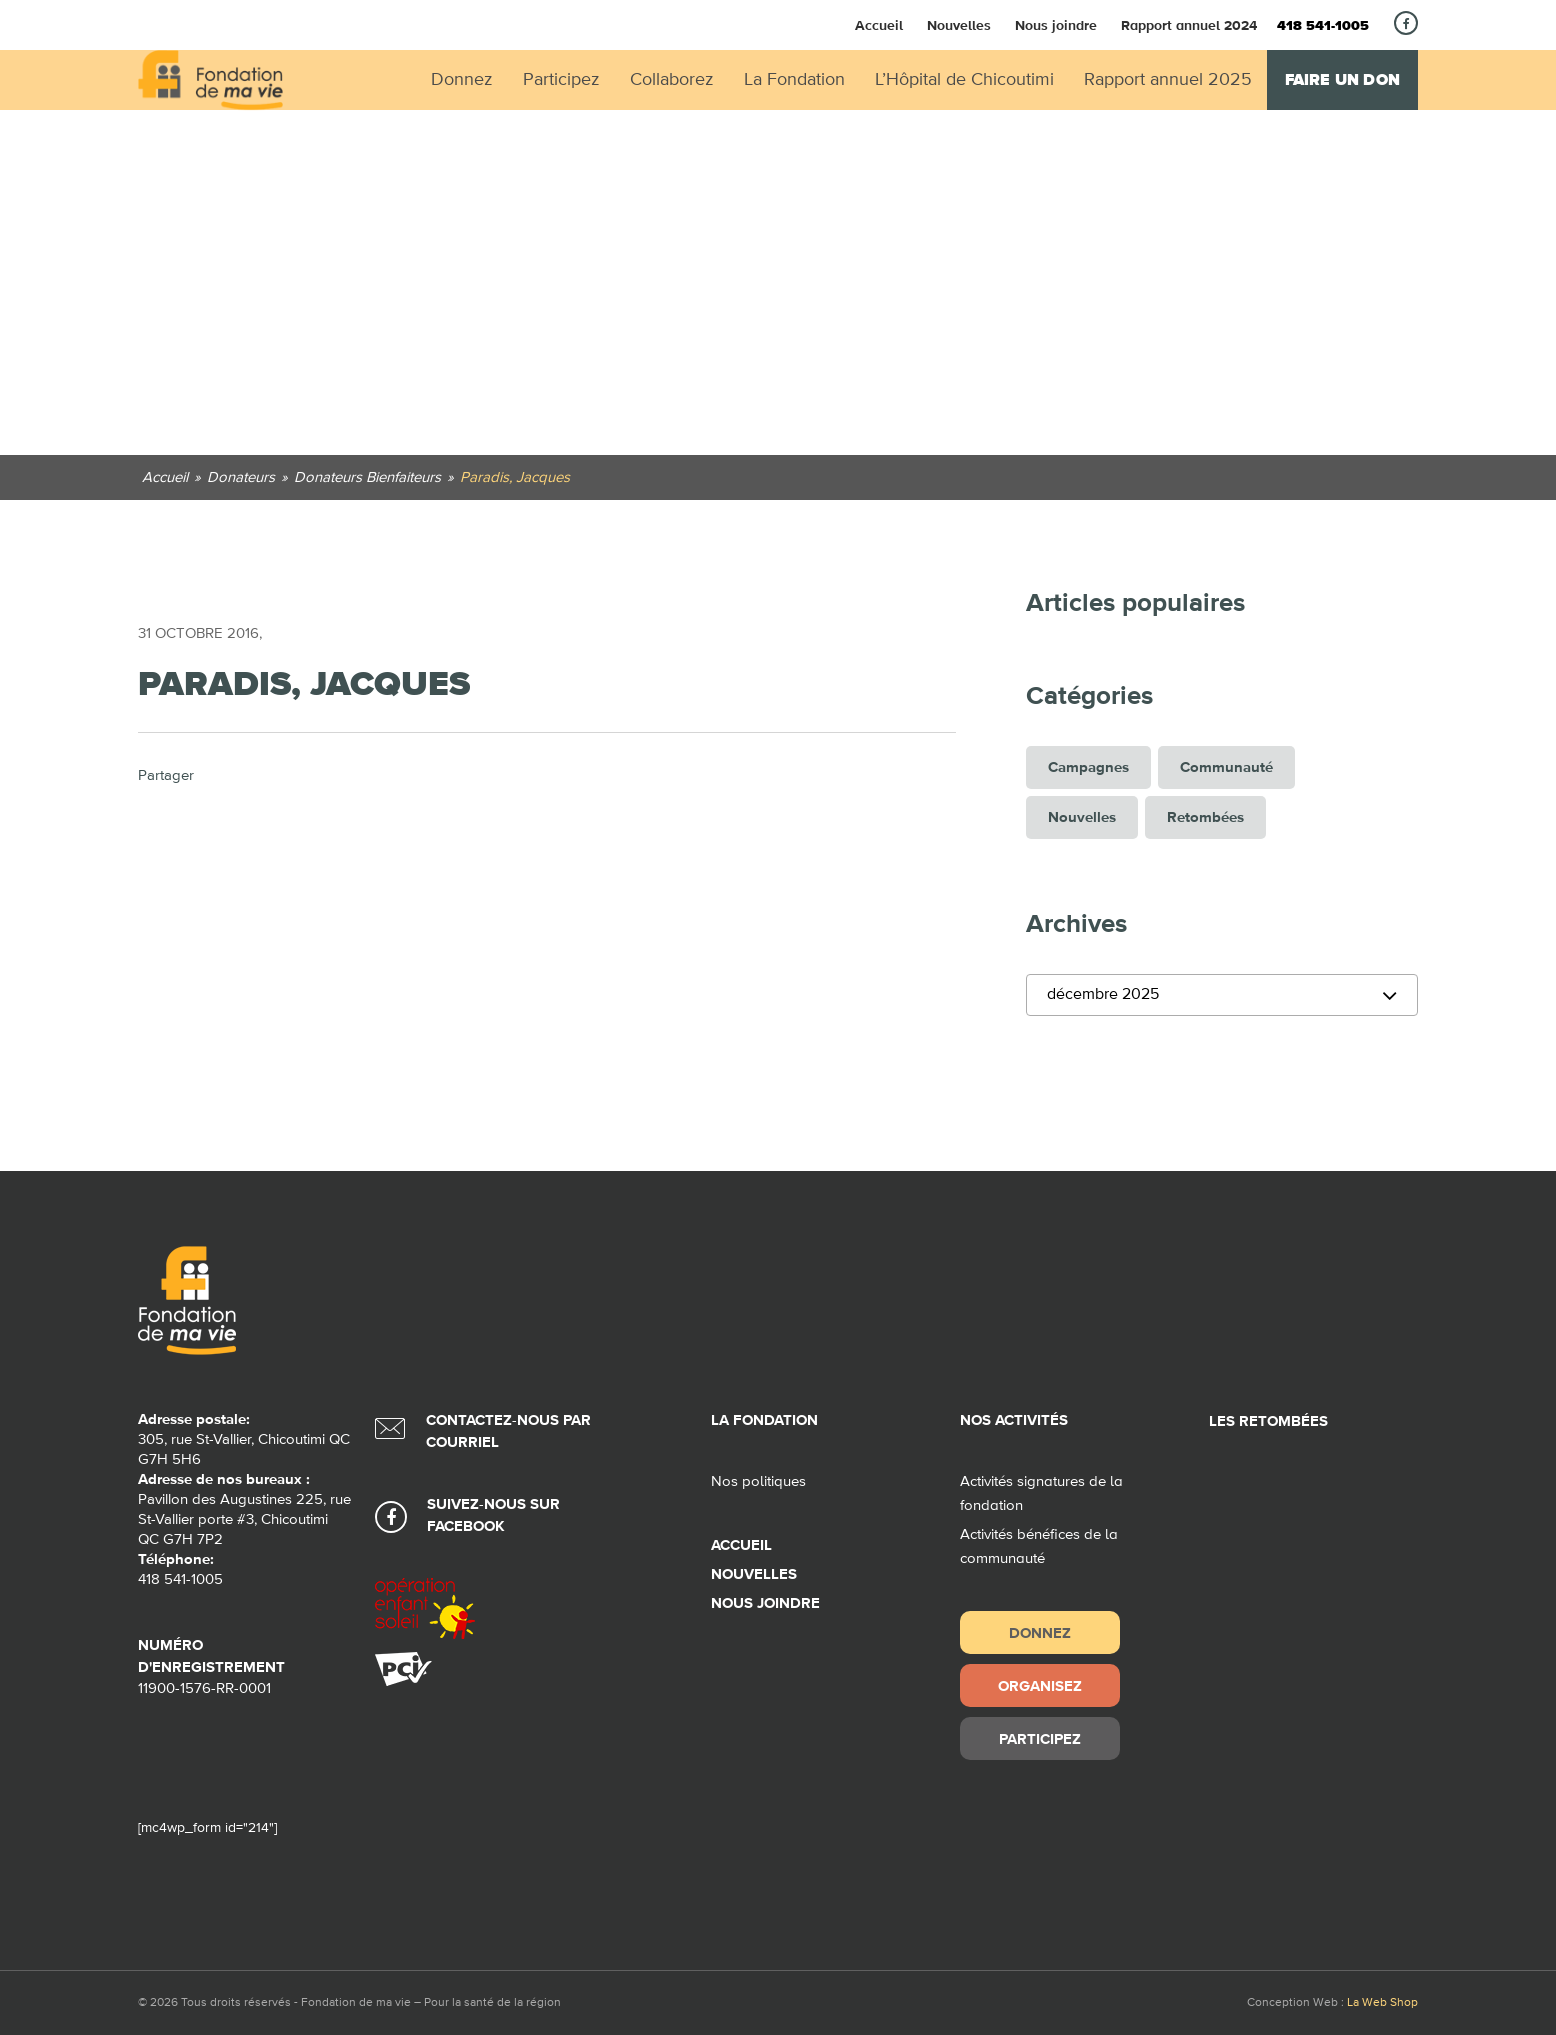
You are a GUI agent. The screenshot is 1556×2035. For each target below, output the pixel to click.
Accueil (879, 25)
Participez (1040, 1738)
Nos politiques (758, 1481)
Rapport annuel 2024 (1189, 25)
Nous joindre (1056, 25)
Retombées (1205, 817)
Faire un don (1342, 80)
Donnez (1040, 1632)
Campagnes (1088, 767)
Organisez (1040, 1685)
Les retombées (1268, 1421)
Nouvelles (959, 25)
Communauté (1226, 767)
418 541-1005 (1323, 26)
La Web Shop (1382, 2003)
